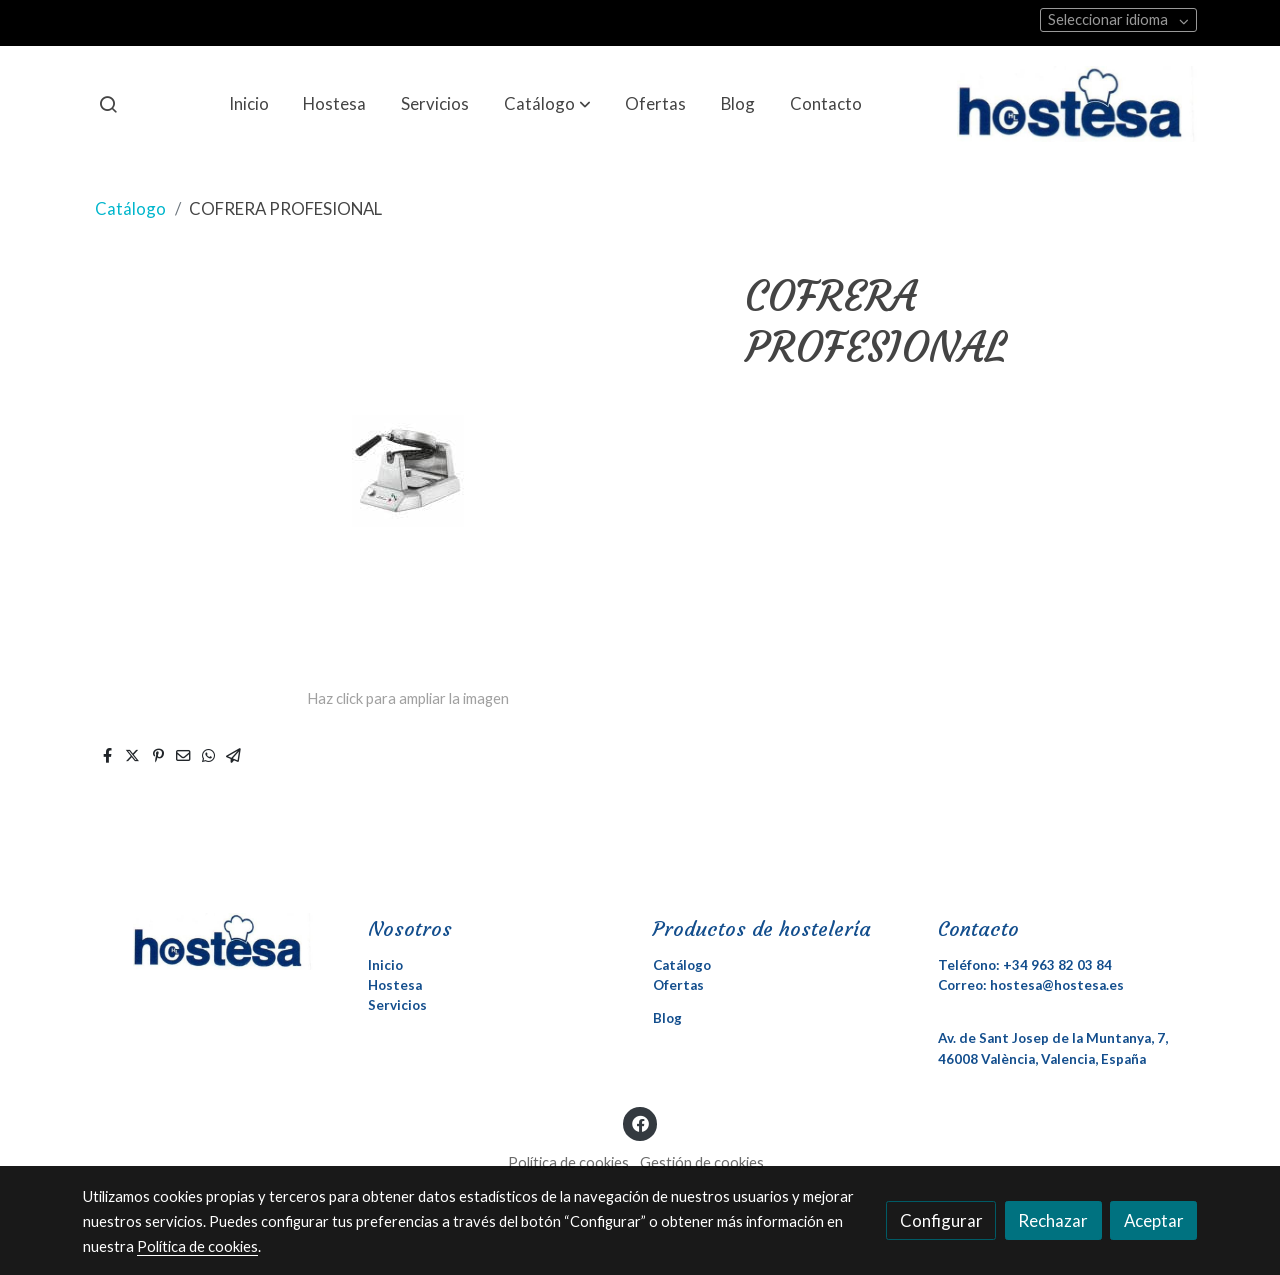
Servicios (397, 1005)
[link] (1077, 104)
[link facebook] (640, 1122)
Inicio (385, 965)
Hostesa (395, 985)
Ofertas (678, 985)
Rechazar (1053, 1220)
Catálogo (130, 208)
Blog (667, 1018)
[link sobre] (212, 941)
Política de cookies (568, 1162)
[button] (547, 104)
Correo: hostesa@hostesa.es (1031, 985)
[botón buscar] (108, 104)
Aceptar (1154, 1220)
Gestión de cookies (702, 1162)
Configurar (941, 1220)
